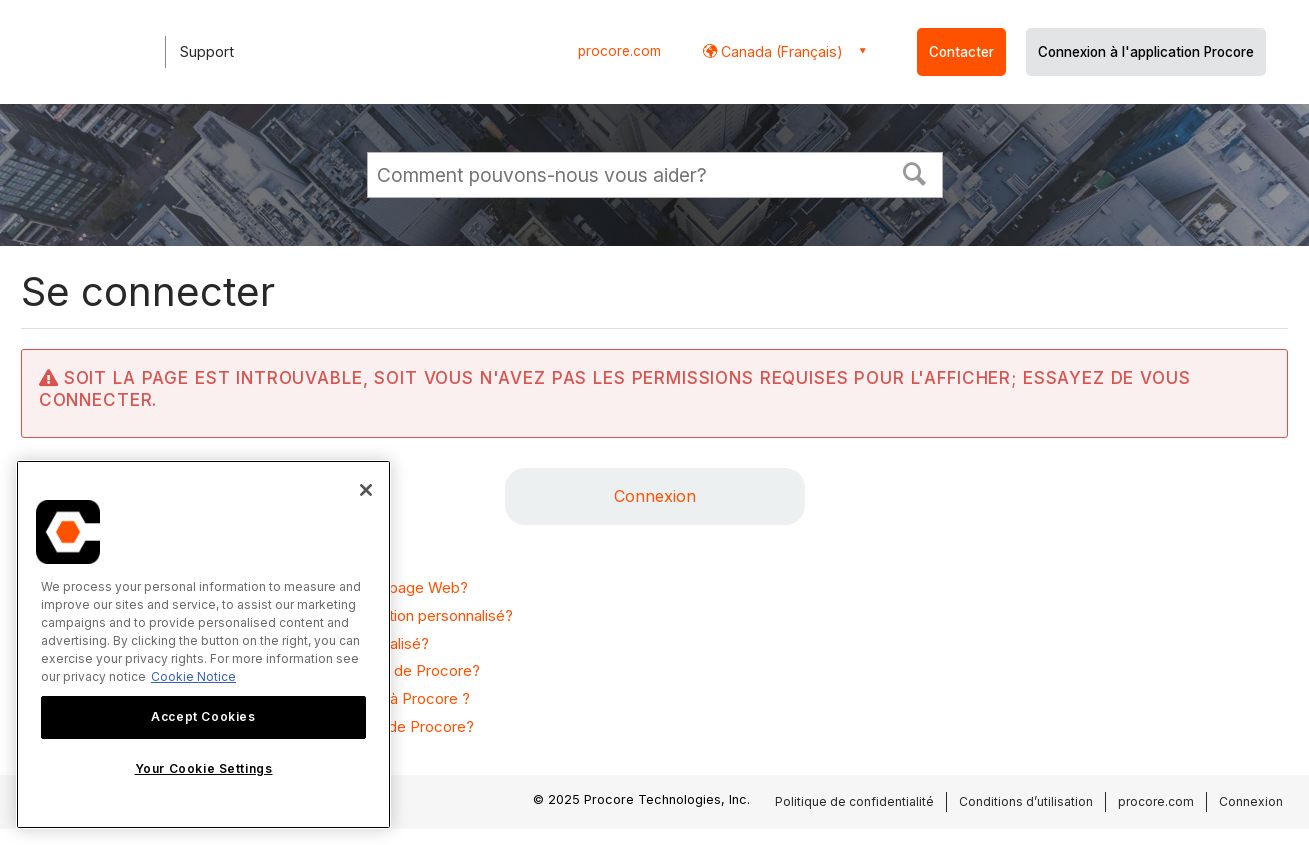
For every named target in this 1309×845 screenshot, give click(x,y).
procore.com (619, 51)
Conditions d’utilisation (1026, 801)
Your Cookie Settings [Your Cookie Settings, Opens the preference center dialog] (204, 768)
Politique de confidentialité (854, 801)
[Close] (366, 490)
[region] (203, 644)
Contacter (961, 52)
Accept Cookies (203, 716)
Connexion (655, 496)
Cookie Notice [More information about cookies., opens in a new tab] (193, 676)
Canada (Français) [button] (780, 51)
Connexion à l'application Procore (1146, 52)
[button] (914, 172)
